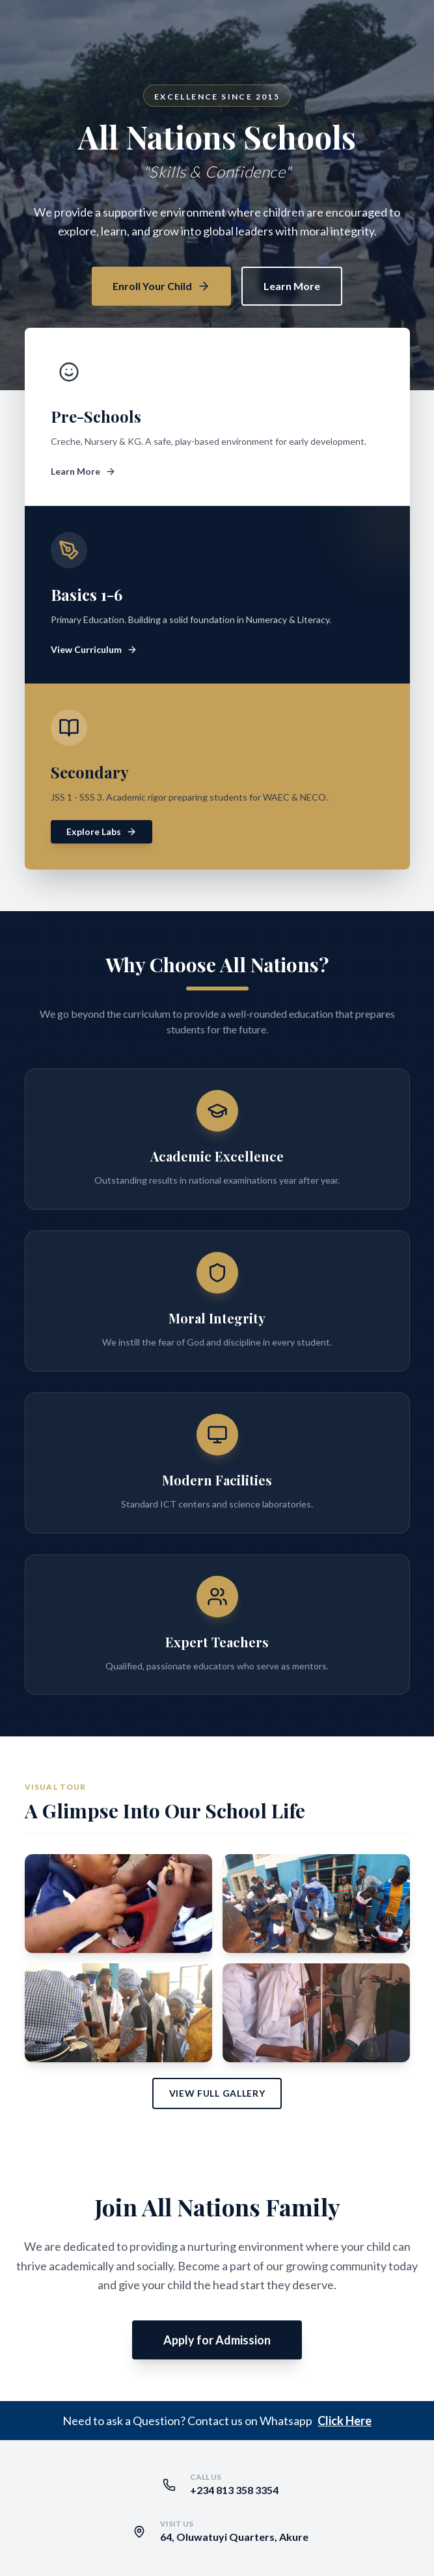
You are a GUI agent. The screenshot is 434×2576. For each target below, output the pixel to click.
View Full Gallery (217, 2093)
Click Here (345, 2420)
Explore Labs (101, 831)
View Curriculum (94, 649)
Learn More (292, 286)
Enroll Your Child (161, 286)
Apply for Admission (217, 2340)
